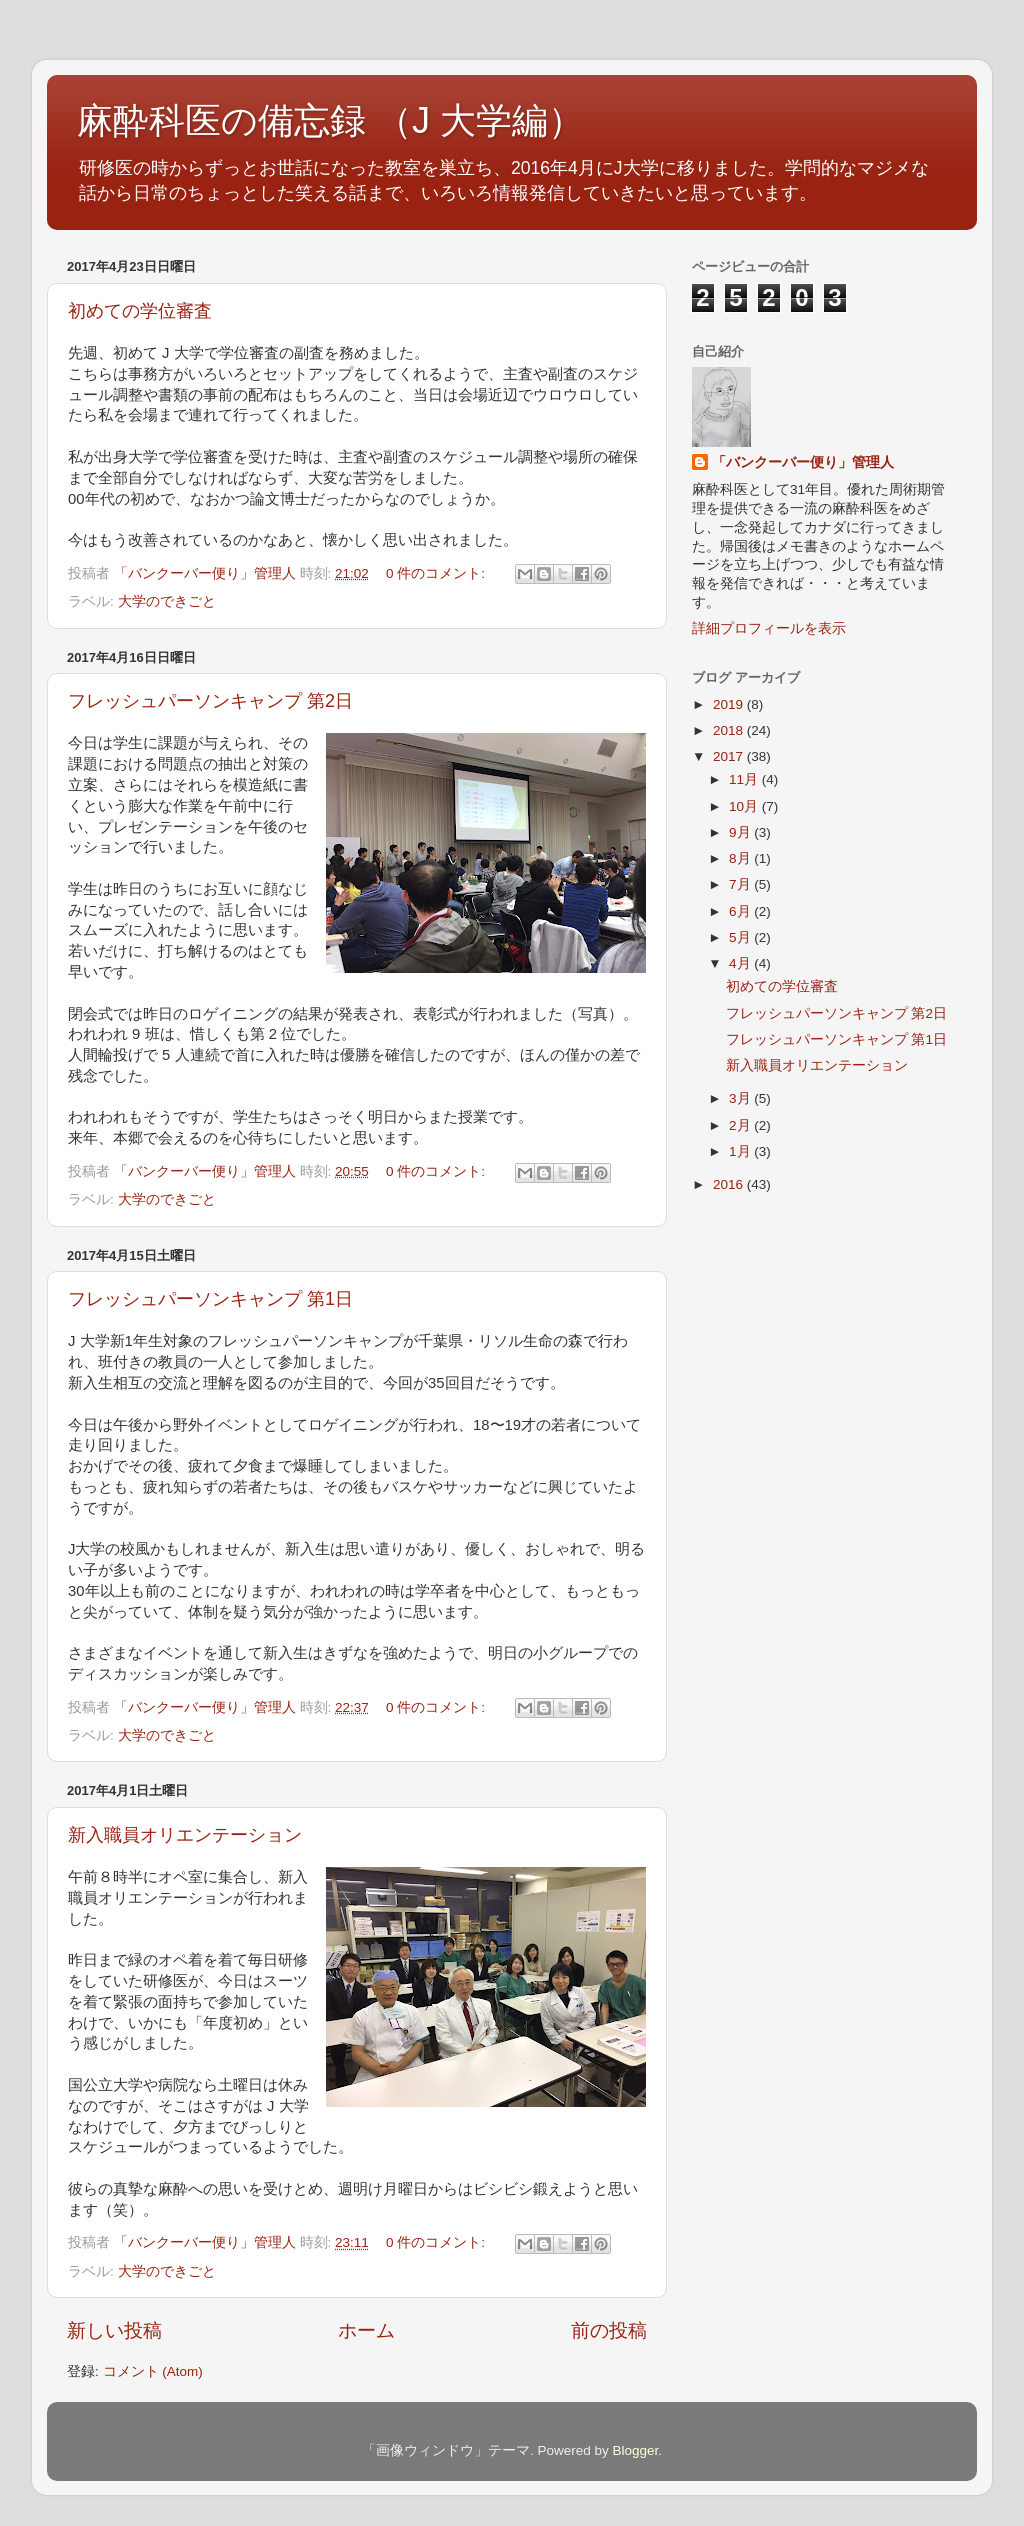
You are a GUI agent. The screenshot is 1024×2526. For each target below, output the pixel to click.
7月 (741, 884)
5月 (741, 937)
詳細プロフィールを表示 (769, 628)
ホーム (366, 2330)
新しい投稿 (114, 2330)
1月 (741, 1151)
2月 (741, 1125)
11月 (745, 779)
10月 (745, 806)
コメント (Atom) (153, 2371)
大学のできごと (167, 601)
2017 (730, 756)
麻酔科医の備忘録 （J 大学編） (330, 120)
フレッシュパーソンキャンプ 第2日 (210, 701)
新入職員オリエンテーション (185, 1835)
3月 (741, 1098)
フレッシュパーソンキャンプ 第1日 (210, 1299)
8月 (741, 858)
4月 (741, 963)
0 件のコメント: (437, 573)
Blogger (635, 2450)
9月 (741, 832)
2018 (730, 730)
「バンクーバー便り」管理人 (803, 462)
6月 (741, 911)
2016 (730, 1184)
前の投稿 (609, 2330)
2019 (730, 704)
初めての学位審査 (140, 311)
